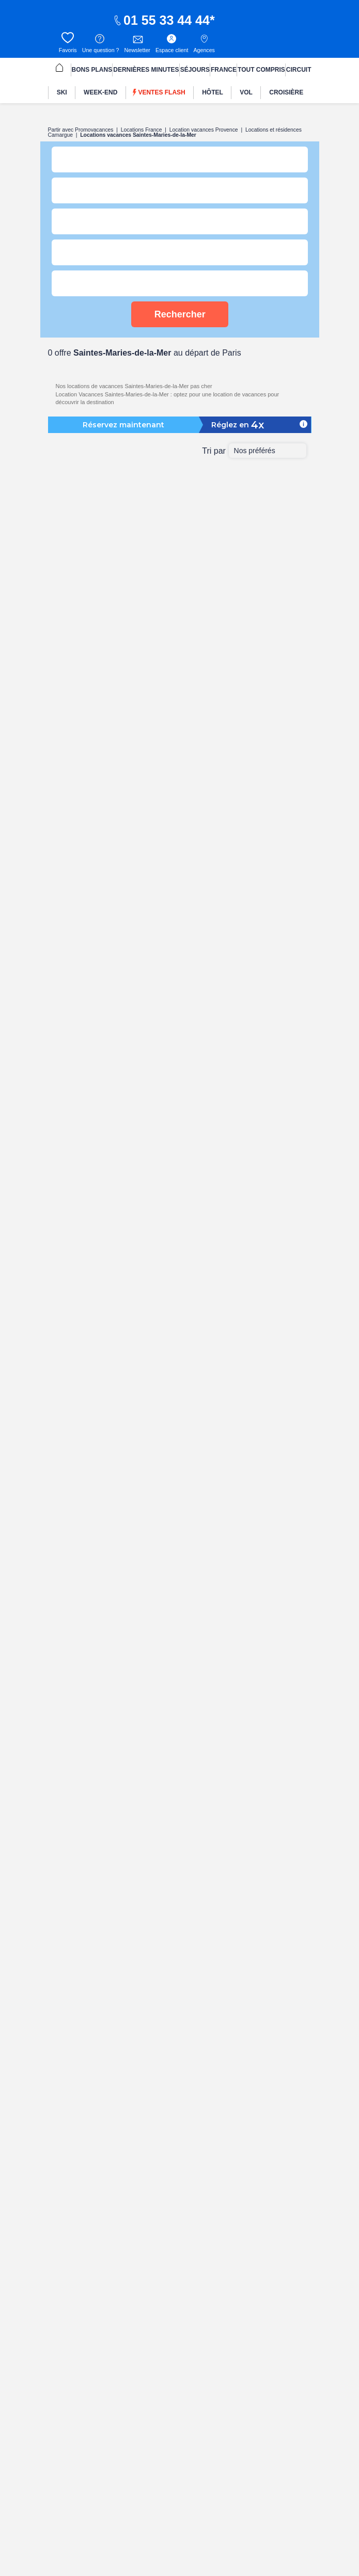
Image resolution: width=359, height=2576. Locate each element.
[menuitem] (59, 69)
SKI (62, 92)
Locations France (141, 130)
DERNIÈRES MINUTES (146, 69)
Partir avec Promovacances (81, 130)
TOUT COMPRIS (261, 69)
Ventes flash (159, 93)
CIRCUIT (298, 69)
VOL (246, 92)
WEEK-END (100, 92)
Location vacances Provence (203, 130)
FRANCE (224, 69)
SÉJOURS (195, 69)
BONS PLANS (92, 69)
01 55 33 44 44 (161, 20)
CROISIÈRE (286, 92)
